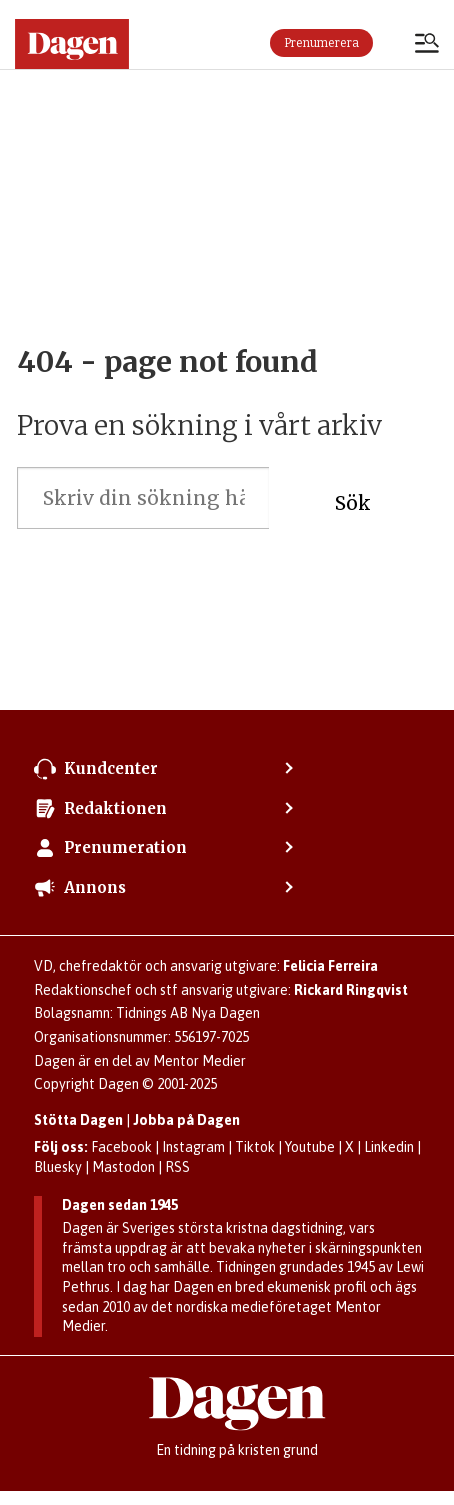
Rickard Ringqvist (351, 990)
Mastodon (123, 1167)
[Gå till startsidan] (72, 44)
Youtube (310, 1147)
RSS (177, 1167)
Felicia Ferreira (330, 966)
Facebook (121, 1147)
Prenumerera (321, 43)
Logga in (394, 43)
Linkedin (389, 1147)
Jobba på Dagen (186, 1120)
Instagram (193, 1147)
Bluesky (58, 1167)
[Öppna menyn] (427, 45)
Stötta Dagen (78, 1120)
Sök (353, 503)
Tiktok (255, 1147)
